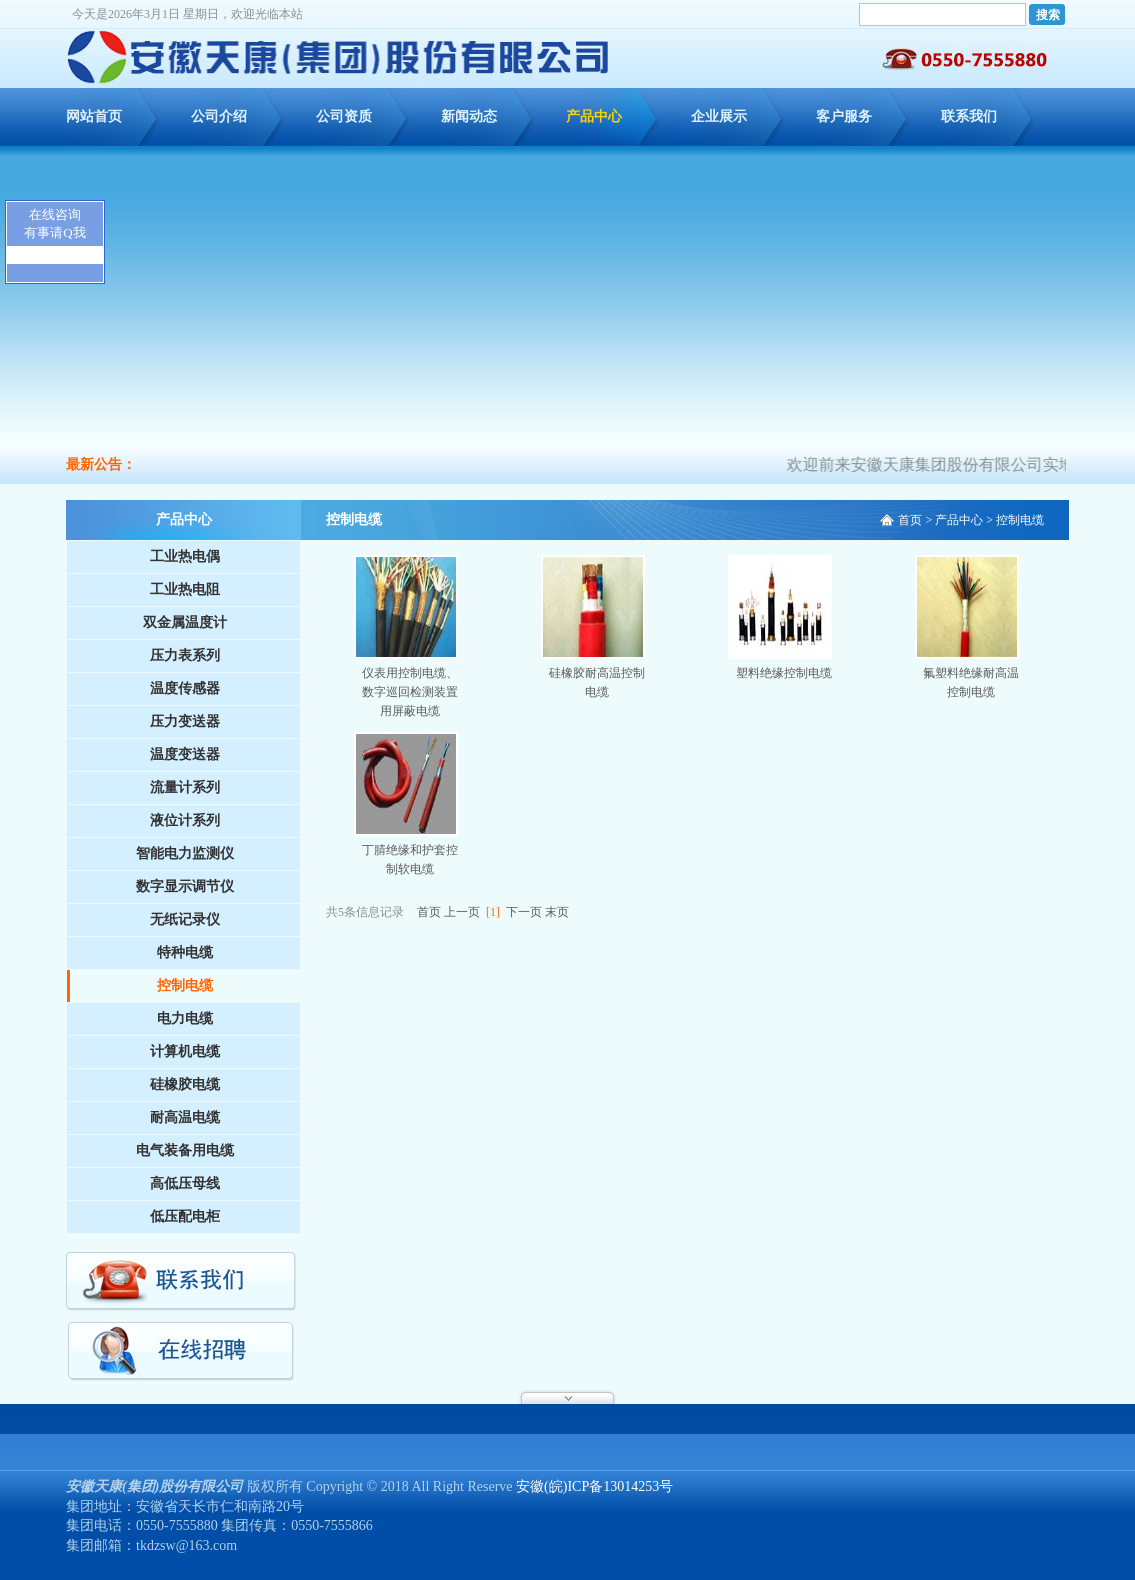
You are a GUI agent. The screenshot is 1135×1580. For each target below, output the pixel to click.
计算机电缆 (185, 1051)
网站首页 (94, 116)
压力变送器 (185, 721)
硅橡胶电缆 (185, 1084)
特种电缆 (185, 952)
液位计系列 (185, 820)
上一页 (462, 912)
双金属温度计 (185, 622)
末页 (557, 912)
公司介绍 (219, 116)
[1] (493, 912)
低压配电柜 (185, 1216)
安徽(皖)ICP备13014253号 (594, 1486)
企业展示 (719, 116)
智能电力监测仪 (185, 853)
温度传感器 (185, 688)
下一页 (524, 912)
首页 (910, 520)
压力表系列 (185, 655)
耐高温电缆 (185, 1117)
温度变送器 (185, 754)
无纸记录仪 (185, 919)
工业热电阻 (185, 589)
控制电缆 (185, 985)
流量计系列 (185, 787)
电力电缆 (185, 1018)
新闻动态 (469, 116)
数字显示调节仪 (185, 886)
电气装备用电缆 (185, 1150)
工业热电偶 (185, 556)
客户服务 (844, 116)
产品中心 (594, 116)
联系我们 (969, 116)
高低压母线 (185, 1183)
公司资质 (344, 116)
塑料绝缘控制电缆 (784, 673)
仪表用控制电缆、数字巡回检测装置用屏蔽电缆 (410, 692)
